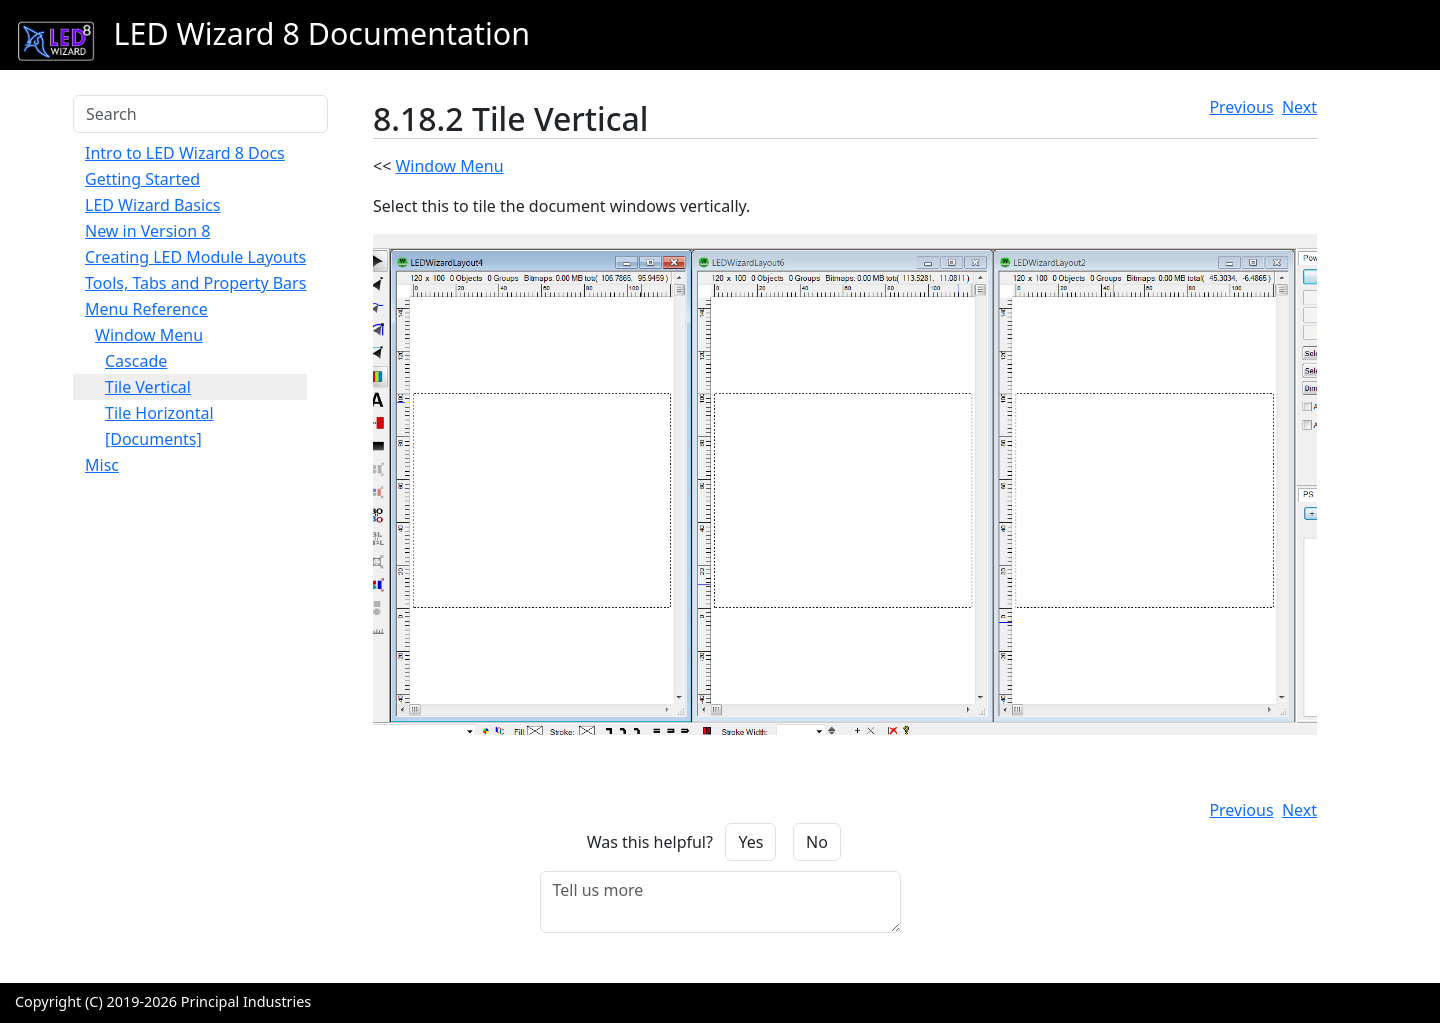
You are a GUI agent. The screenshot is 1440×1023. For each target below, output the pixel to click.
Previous (1241, 107)
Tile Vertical (148, 387)
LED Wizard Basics (152, 205)
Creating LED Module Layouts (195, 257)
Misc (102, 465)
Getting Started (142, 179)
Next (1299, 107)
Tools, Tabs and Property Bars (195, 283)
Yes (750, 842)
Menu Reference (146, 309)
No (817, 842)
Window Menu (149, 335)
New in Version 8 (147, 231)
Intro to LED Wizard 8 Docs (185, 153)
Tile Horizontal (159, 413)
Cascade (136, 361)
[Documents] (153, 439)
